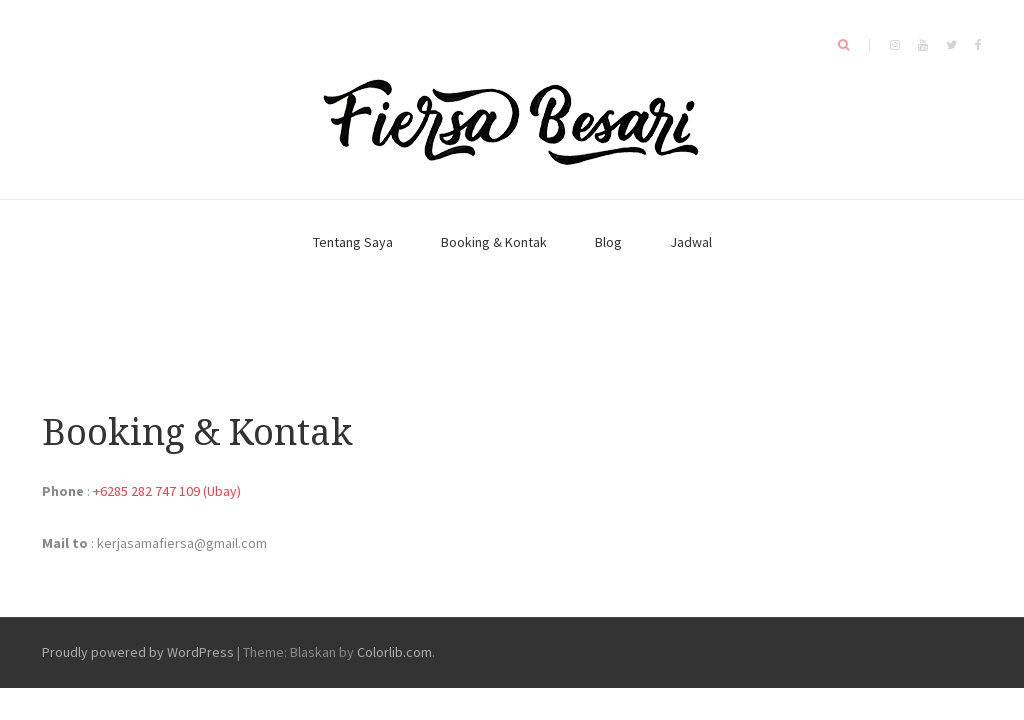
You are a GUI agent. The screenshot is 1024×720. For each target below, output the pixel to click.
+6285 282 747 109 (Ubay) (167, 491)
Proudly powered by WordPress (138, 652)
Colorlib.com (394, 652)
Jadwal (691, 242)
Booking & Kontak (494, 242)
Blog (608, 242)
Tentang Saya (353, 242)
